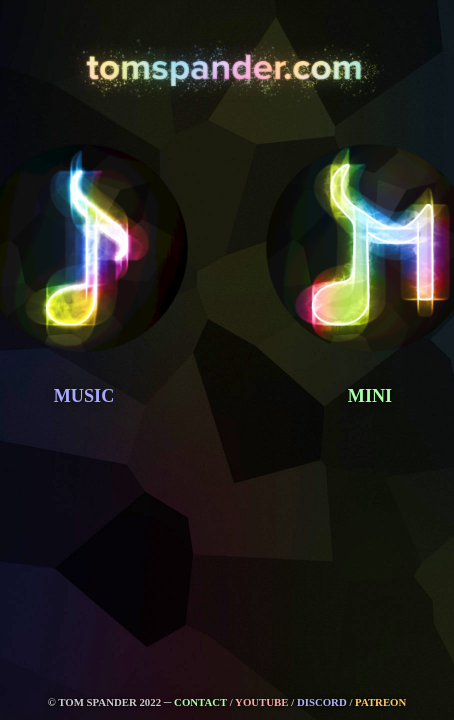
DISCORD (322, 702)
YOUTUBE (261, 702)
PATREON (380, 702)
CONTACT (200, 702)
